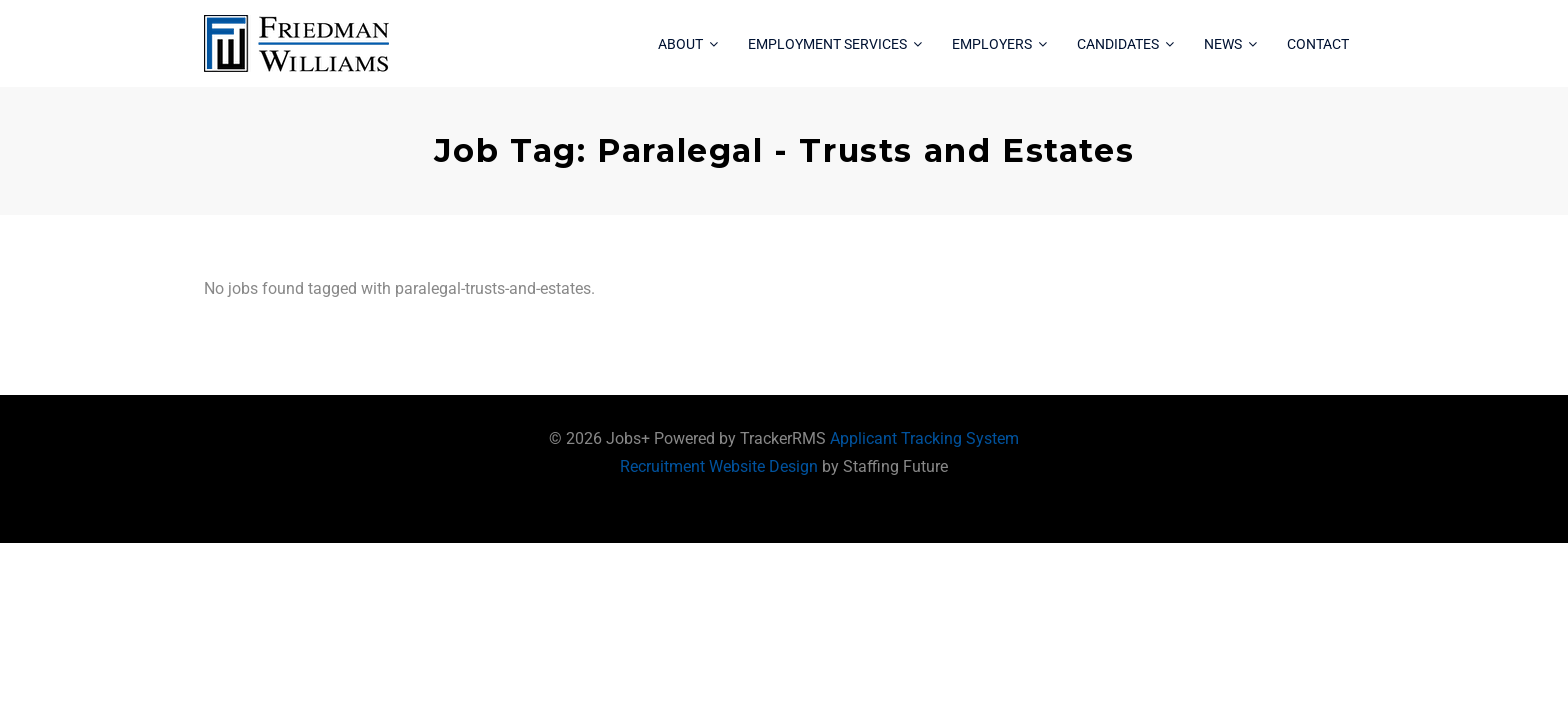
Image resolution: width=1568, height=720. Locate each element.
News (1223, 44)
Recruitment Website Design (719, 466)
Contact (1318, 44)
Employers (992, 44)
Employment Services (827, 44)
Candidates (1118, 44)
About (680, 44)
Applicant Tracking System (924, 438)
